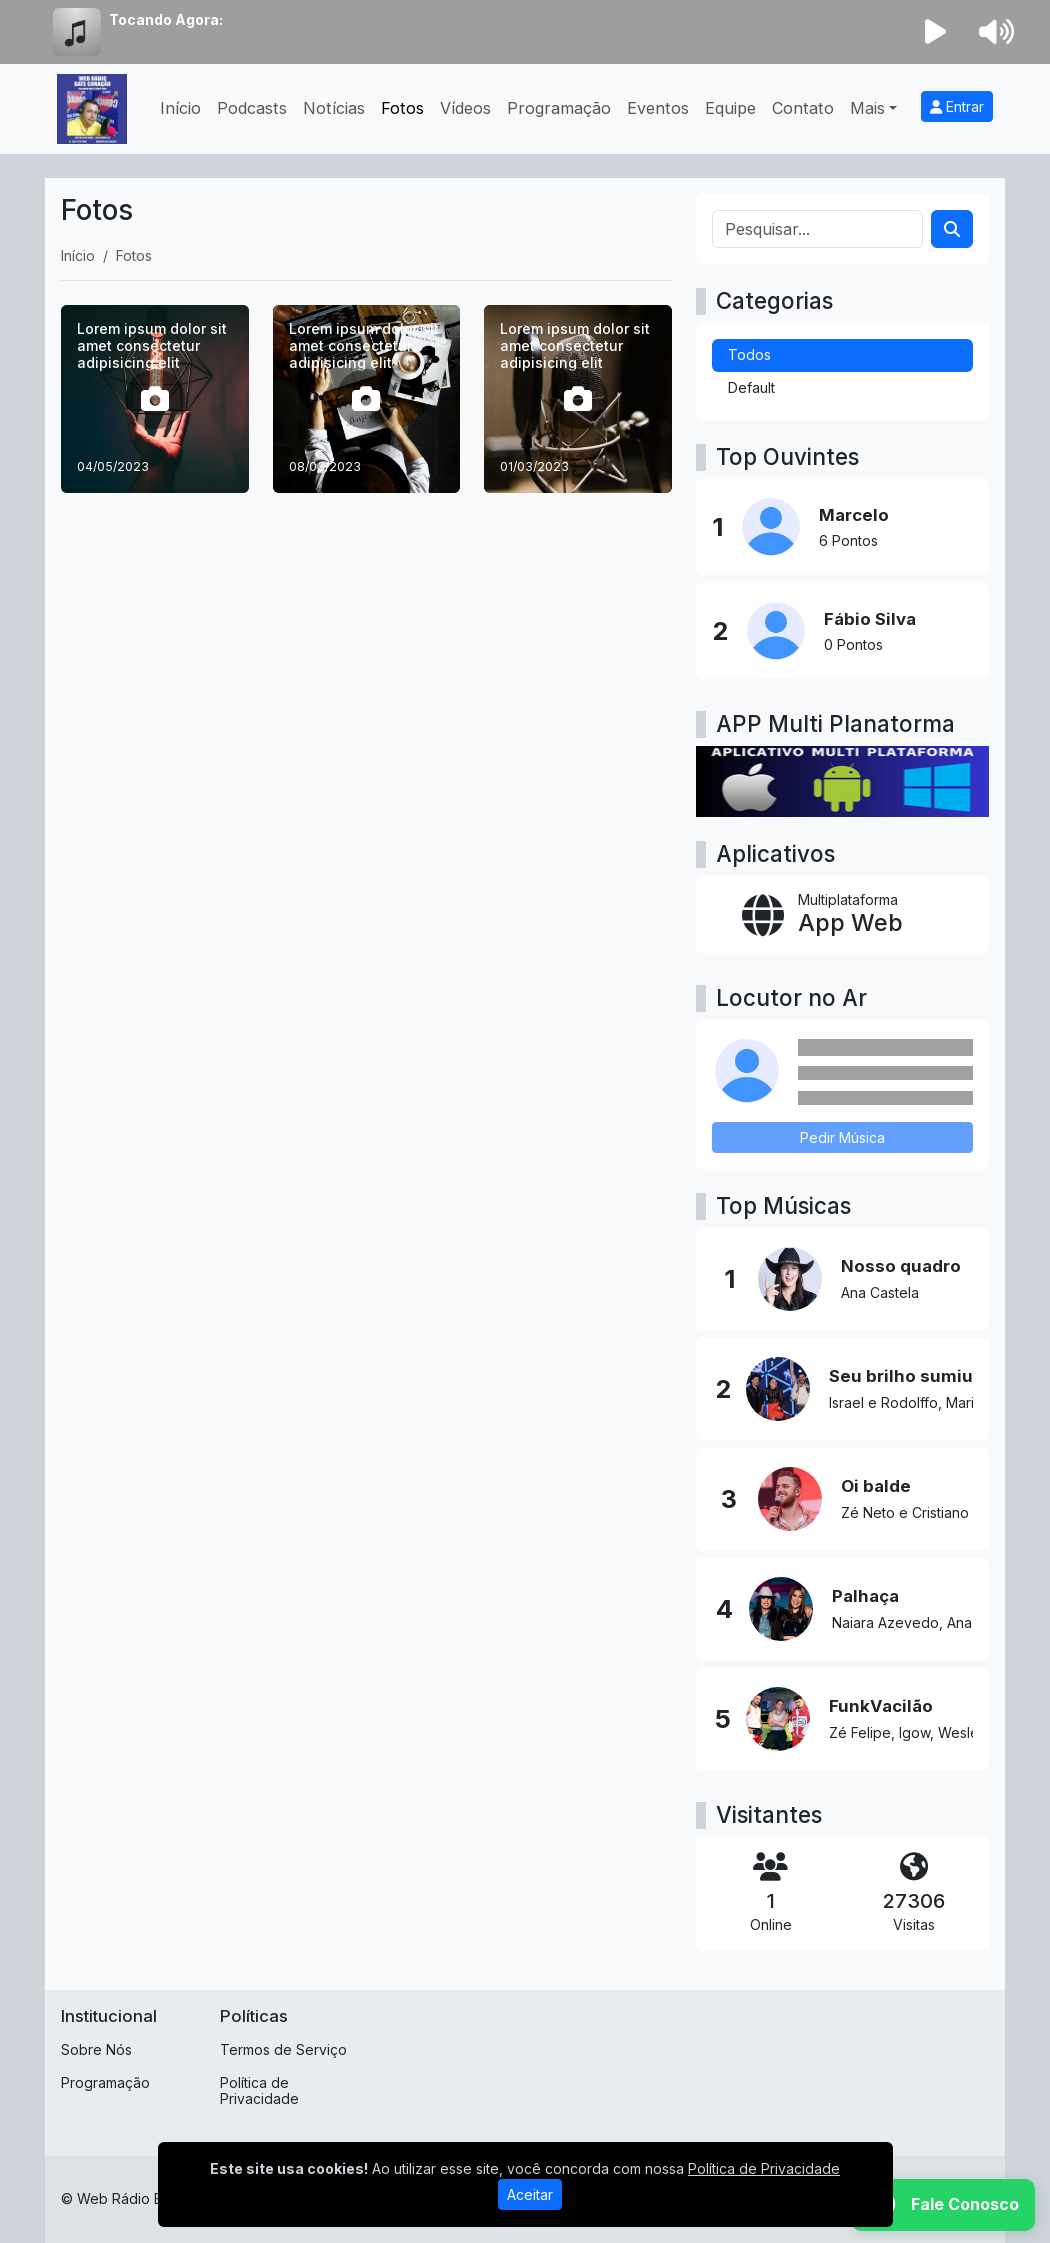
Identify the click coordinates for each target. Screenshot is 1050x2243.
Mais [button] (867, 108)
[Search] (952, 229)
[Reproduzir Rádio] (936, 32)
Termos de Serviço (283, 2049)
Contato (803, 108)
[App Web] (842, 914)
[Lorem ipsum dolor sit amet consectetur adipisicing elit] (155, 399)
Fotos (402, 108)
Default (751, 387)
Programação (559, 108)
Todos (749, 354)
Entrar (957, 106)
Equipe (730, 108)
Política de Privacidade (259, 2091)
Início (180, 108)
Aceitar (530, 2194)
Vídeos (465, 108)
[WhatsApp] (943, 2205)
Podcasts (252, 108)
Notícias (334, 108)
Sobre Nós (96, 2049)
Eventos (658, 108)
